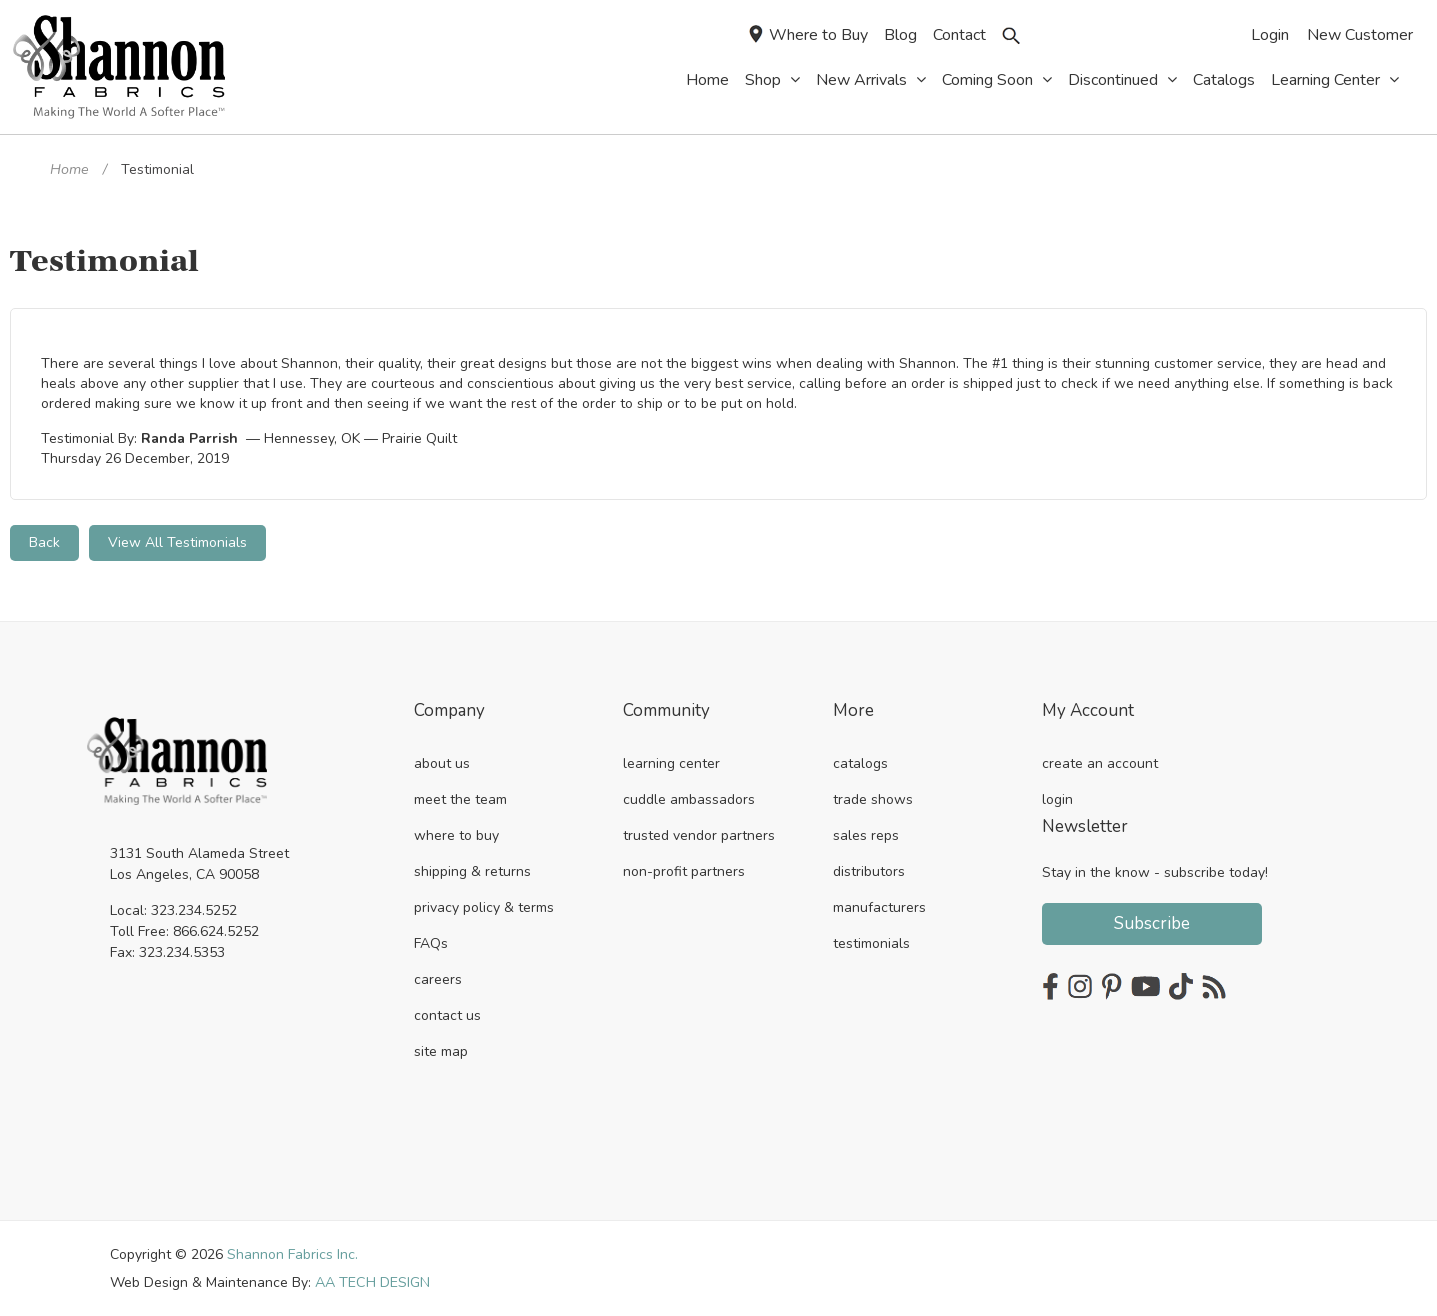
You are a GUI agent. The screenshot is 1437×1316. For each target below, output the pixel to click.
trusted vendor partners (699, 834)
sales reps (866, 834)
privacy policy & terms (484, 906)
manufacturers (879, 906)
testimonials (871, 942)
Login (1270, 35)
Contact (959, 35)
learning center (671, 762)
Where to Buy (808, 35)
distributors (869, 870)
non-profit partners (684, 870)
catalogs (860, 762)
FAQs (431, 942)
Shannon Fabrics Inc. (292, 1253)
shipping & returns (472, 870)
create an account (1100, 762)
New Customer (1360, 35)
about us (442, 762)
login (1057, 798)
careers (438, 978)
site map (441, 1050)
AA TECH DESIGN (372, 1281)
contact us (447, 1014)
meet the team (460, 798)
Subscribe (1152, 922)
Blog (900, 35)
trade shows (873, 798)
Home (69, 169)
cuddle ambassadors (689, 798)
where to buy (456, 834)
